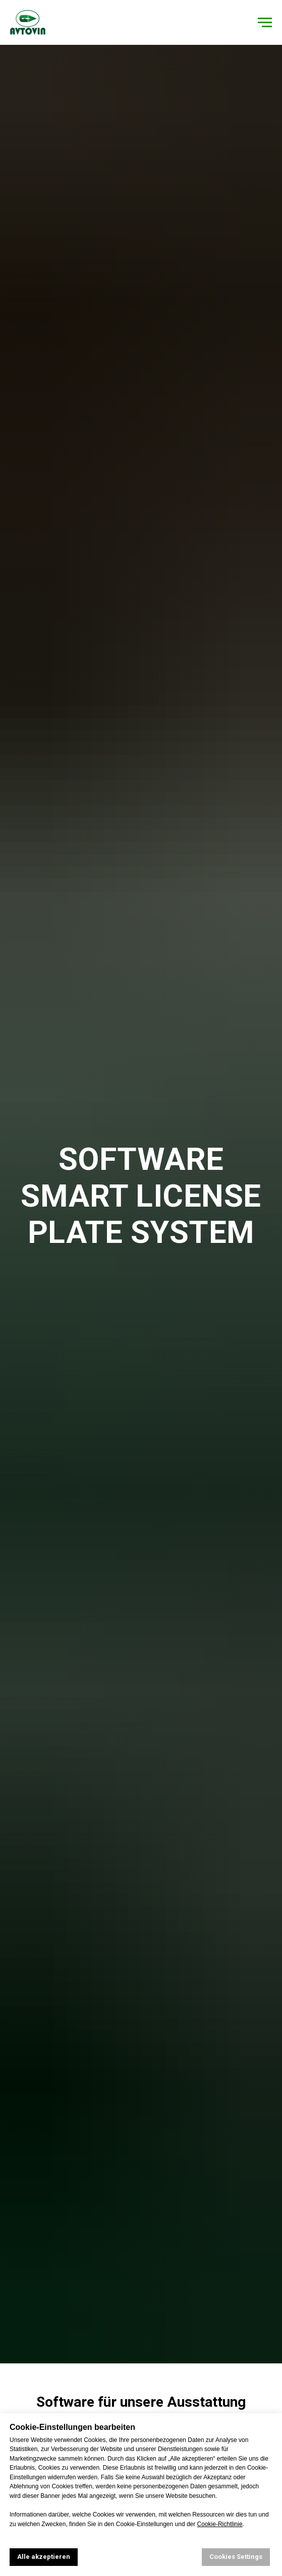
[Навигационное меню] (265, 23)
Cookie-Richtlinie (220, 2524)
